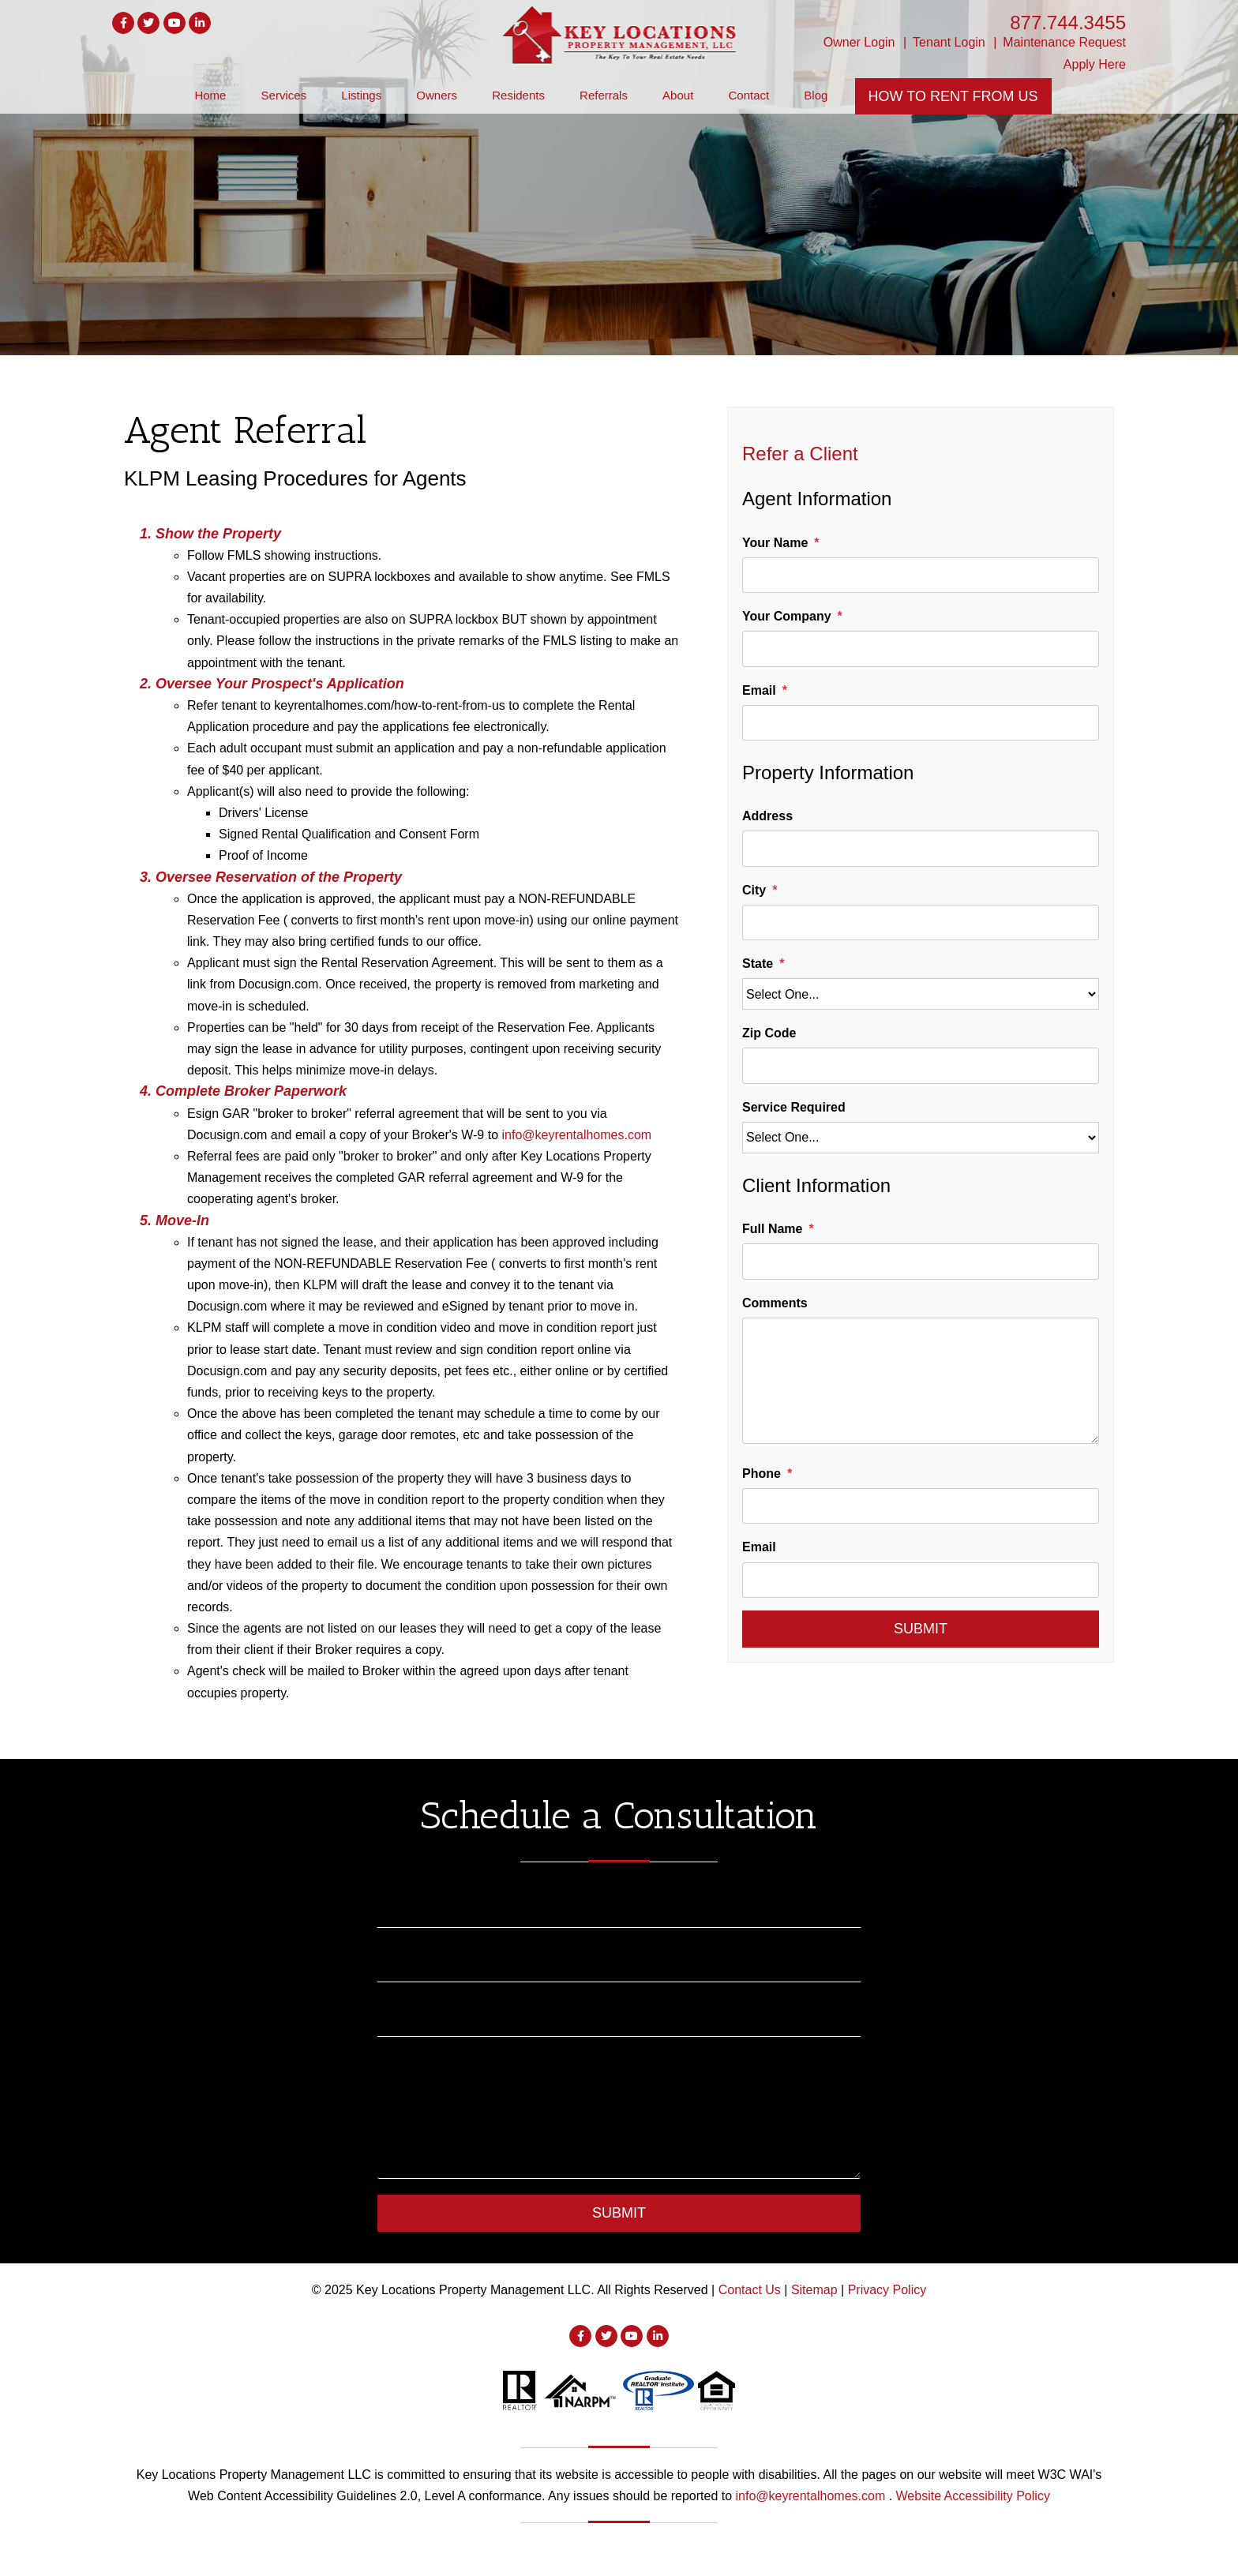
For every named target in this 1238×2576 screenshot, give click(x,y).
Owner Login (859, 42)
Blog (815, 95)
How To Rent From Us (953, 96)
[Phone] (920, 1506)
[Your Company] (920, 648)
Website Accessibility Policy (973, 2496)
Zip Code (769, 1033)
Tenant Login (949, 42)
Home (210, 95)
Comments (775, 1303)
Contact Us (749, 2290)
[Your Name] (920, 575)
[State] (920, 994)
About (677, 95)
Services (284, 95)
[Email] (920, 723)
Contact (748, 95)
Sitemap (814, 2290)
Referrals (604, 95)
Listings (361, 95)
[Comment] (619, 2116)
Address (767, 816)
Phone (761, 1473)
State (757, 963)
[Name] (619, 1907)
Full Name (772, 1229)
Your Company (786, 616)
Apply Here (1095, 64)
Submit (920, 1629)
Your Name (775, 542)
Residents (518, 95)
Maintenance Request (1064, 42)
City (754, 890)
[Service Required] (920, 1137)
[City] (920, 922)
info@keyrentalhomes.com (576, 1135)
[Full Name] (920, 1261)
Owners (436, 95)
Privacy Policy (887, 2290)
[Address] (920, 848)
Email (759, 690)
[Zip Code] (920, 1065)
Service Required (794, 1107)
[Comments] (920, 1381)
